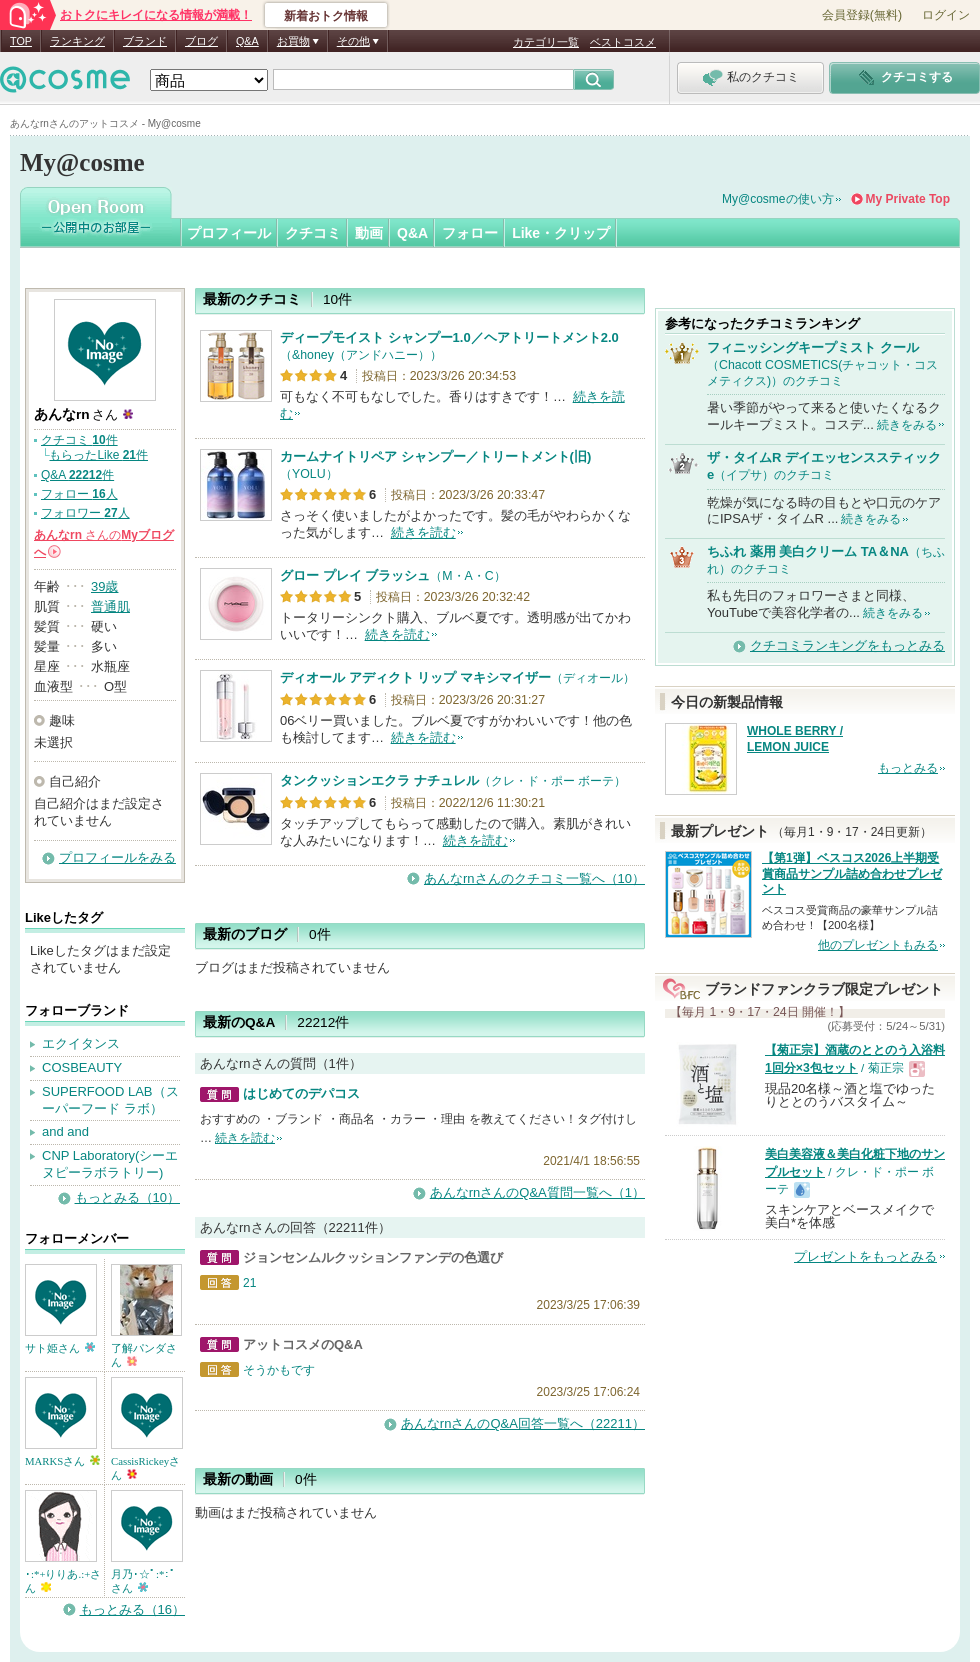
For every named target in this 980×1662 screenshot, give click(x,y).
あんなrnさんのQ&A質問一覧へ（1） (537, 1192)
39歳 (104, 586)
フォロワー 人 (85, 513)
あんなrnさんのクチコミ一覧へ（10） (534, 878)
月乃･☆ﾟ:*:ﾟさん (143, 1581)
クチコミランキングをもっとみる (847, 645)
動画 (369, 233)
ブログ (201, 41)
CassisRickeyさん (145, 1468)
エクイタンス (81, 1043)
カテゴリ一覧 (546, 42)
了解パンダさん (144, 1355)
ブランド (145, 41)
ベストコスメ (623, 42)
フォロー (470, 233)
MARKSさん (62, 1461)
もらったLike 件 (98, 455)
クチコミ (313, 233)
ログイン (946, 15)
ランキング (77, 41)
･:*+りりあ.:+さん (63, 1581)
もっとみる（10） (127, 1197)
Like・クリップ (561, 233)
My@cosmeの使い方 (778, 199)
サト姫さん (60, 1348)
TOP (21, 41)
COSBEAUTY (82, 1067)
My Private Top (908, 199)
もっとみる (908, 768)
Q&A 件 (77, 475)
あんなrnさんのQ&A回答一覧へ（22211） (523, 1423)
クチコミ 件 (79, 440)
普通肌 (110, 606)
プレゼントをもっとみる (865, 1256)
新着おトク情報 (326, 16)
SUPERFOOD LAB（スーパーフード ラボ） (110, 1100)
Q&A (247, 41)
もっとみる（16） (132, 1609)
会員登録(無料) (862, 15)
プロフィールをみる (117, 857)
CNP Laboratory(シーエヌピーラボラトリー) (110, 1164)
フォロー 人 (79, 494)
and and (65, 1131)
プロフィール (229, 233)
